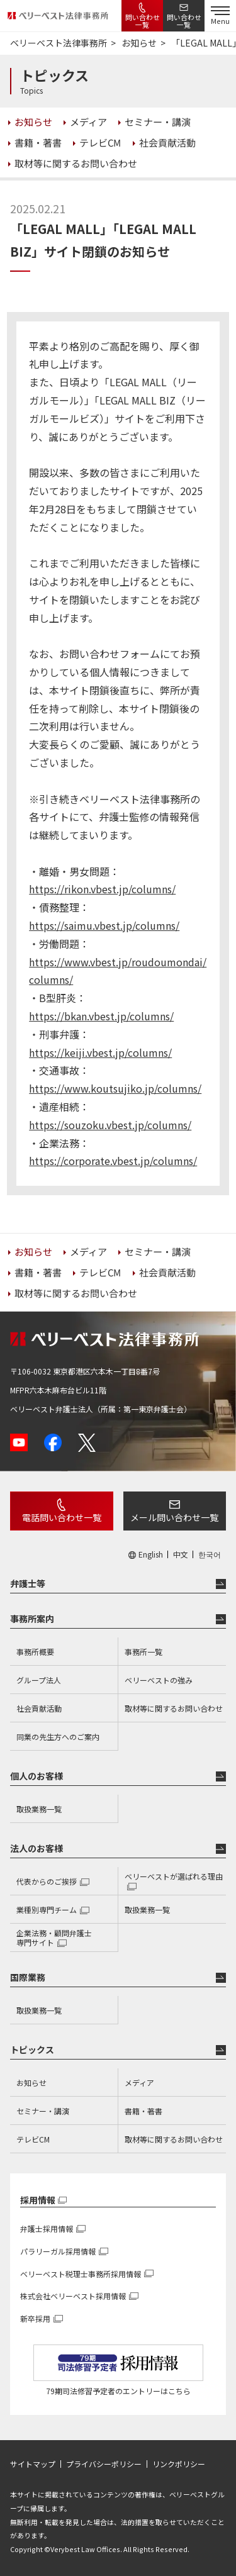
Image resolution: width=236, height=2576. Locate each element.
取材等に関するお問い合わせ (174, 1708)
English (150, 1554)
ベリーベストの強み (159, 1680)
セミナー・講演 (42, 2110)
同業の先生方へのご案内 (57, 1736)
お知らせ (31, 2082)
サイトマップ (32, 2464)
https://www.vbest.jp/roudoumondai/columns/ (117, 971)
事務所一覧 (143, 1651)
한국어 (209, 1554)
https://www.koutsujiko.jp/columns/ (115, 1088)
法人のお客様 (36, 1848)
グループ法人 (38, 1680)
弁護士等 (27, 1583)
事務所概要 (35, 1651)
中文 (180, 1554)
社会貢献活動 (39, 1708)
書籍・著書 (143, 2110)
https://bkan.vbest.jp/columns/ (101, 1015)
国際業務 (27, 1977)
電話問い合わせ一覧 (61, 1517)
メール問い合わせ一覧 (174, 1517)
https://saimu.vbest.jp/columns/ (104, 925)
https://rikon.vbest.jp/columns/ (102, 888)
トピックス (32, 2049)
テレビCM (33, 2139)
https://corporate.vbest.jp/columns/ (113, 1160)
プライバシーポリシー (104, 2464)
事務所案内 (32, 1618)
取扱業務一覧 (39, 1809)
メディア (139, 2082)
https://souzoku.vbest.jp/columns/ (110, 1124)
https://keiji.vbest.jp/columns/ (100, 1052)
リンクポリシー (178, 2464)
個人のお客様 (36, 1776)
